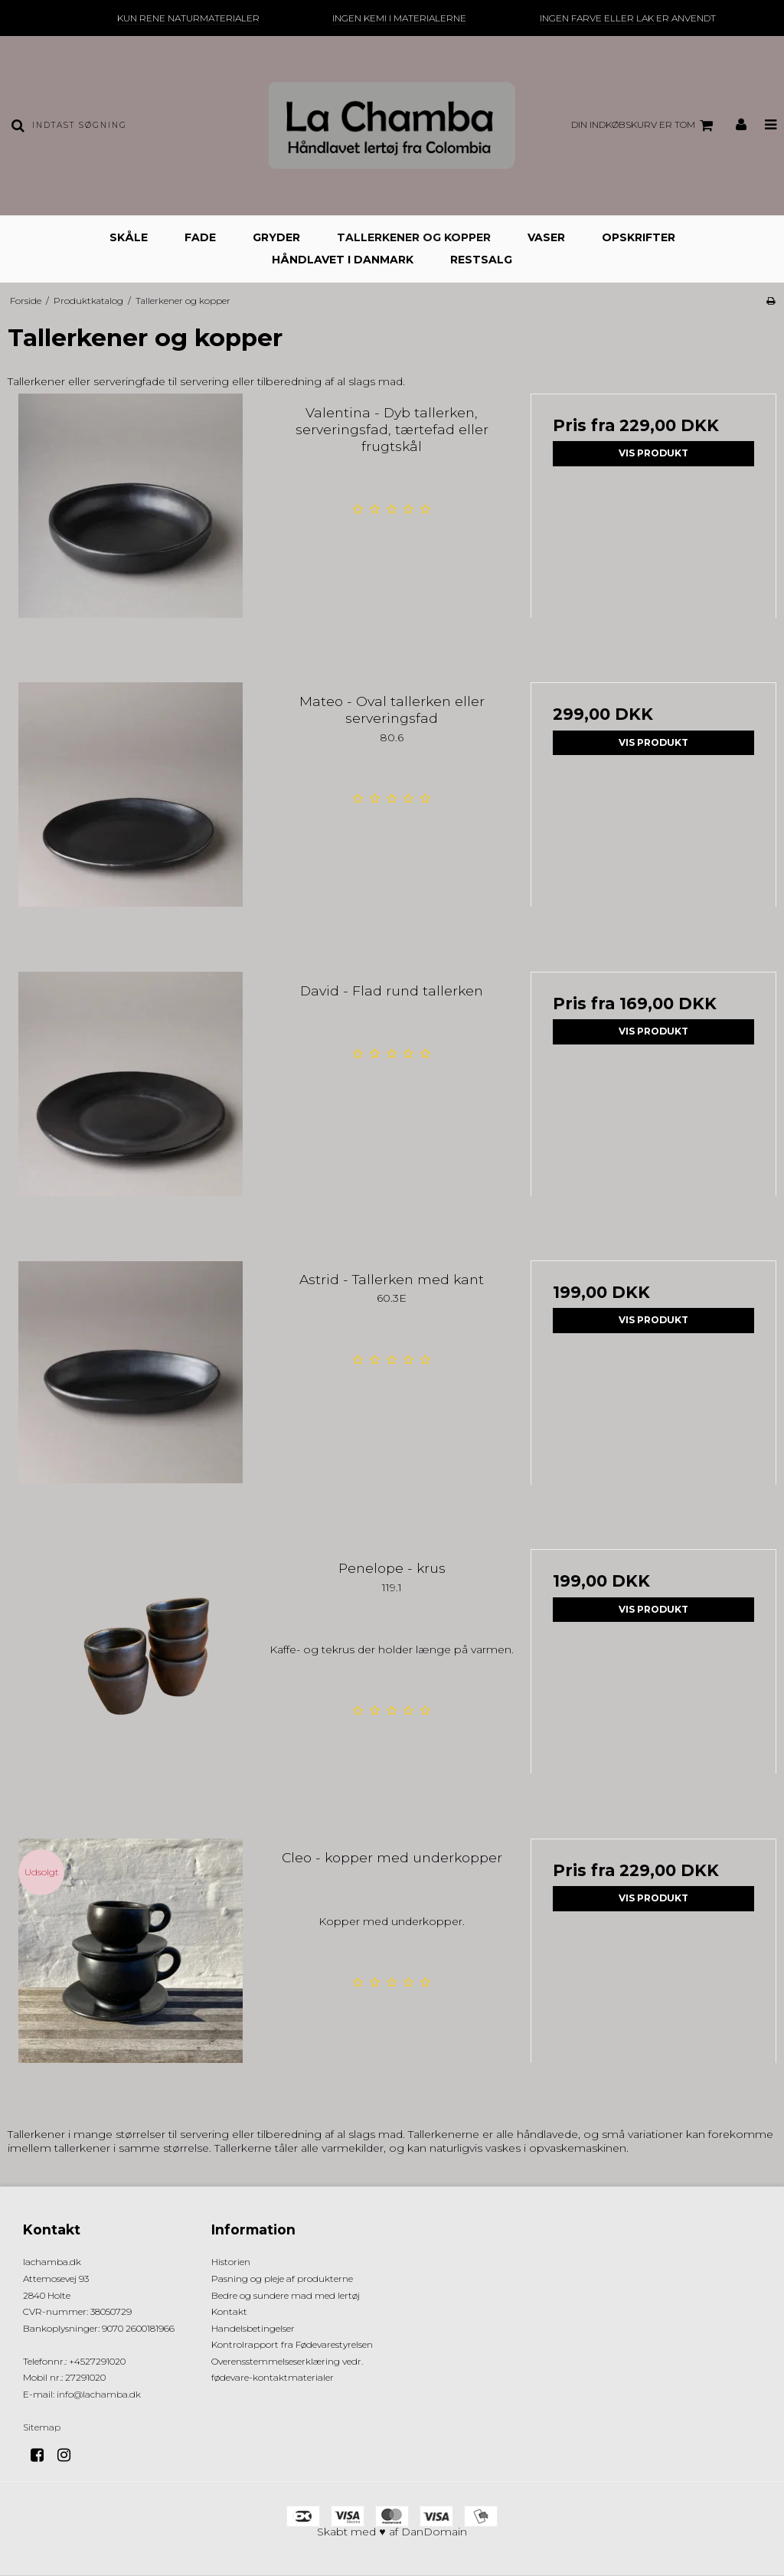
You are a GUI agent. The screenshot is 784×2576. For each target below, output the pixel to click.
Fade (200, 237)
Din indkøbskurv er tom (644, 125)
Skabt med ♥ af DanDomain (391, 2531)
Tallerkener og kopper (414, 237)
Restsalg (481, 259)
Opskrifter (638, 237)
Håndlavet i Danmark (342, 259)
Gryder (276, 237)
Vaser (546, 237)
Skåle (128, 237)
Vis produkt (653, 453)
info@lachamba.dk (99, 2394)
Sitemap (41, 2427)
